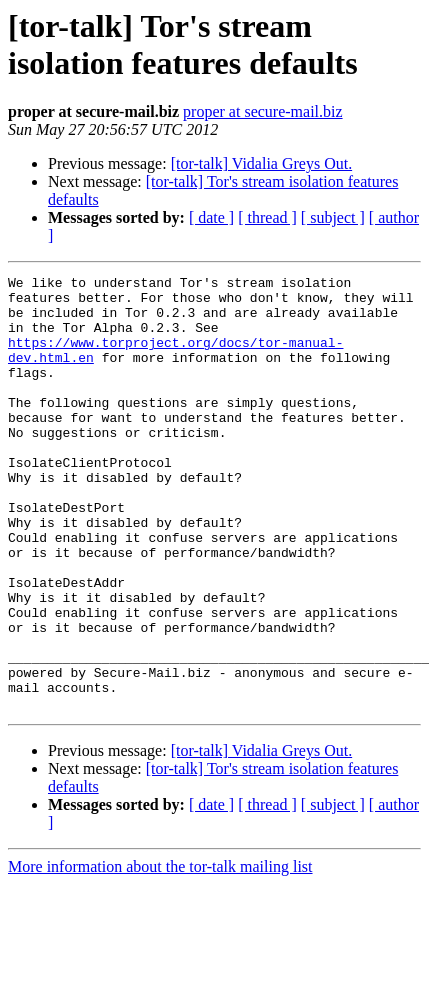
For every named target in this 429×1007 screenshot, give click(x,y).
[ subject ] (333, 217)
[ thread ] (267, 217)
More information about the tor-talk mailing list (160, 953)
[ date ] (211, 217)
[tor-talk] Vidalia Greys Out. (261, 163)
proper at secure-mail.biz (262, 111)
